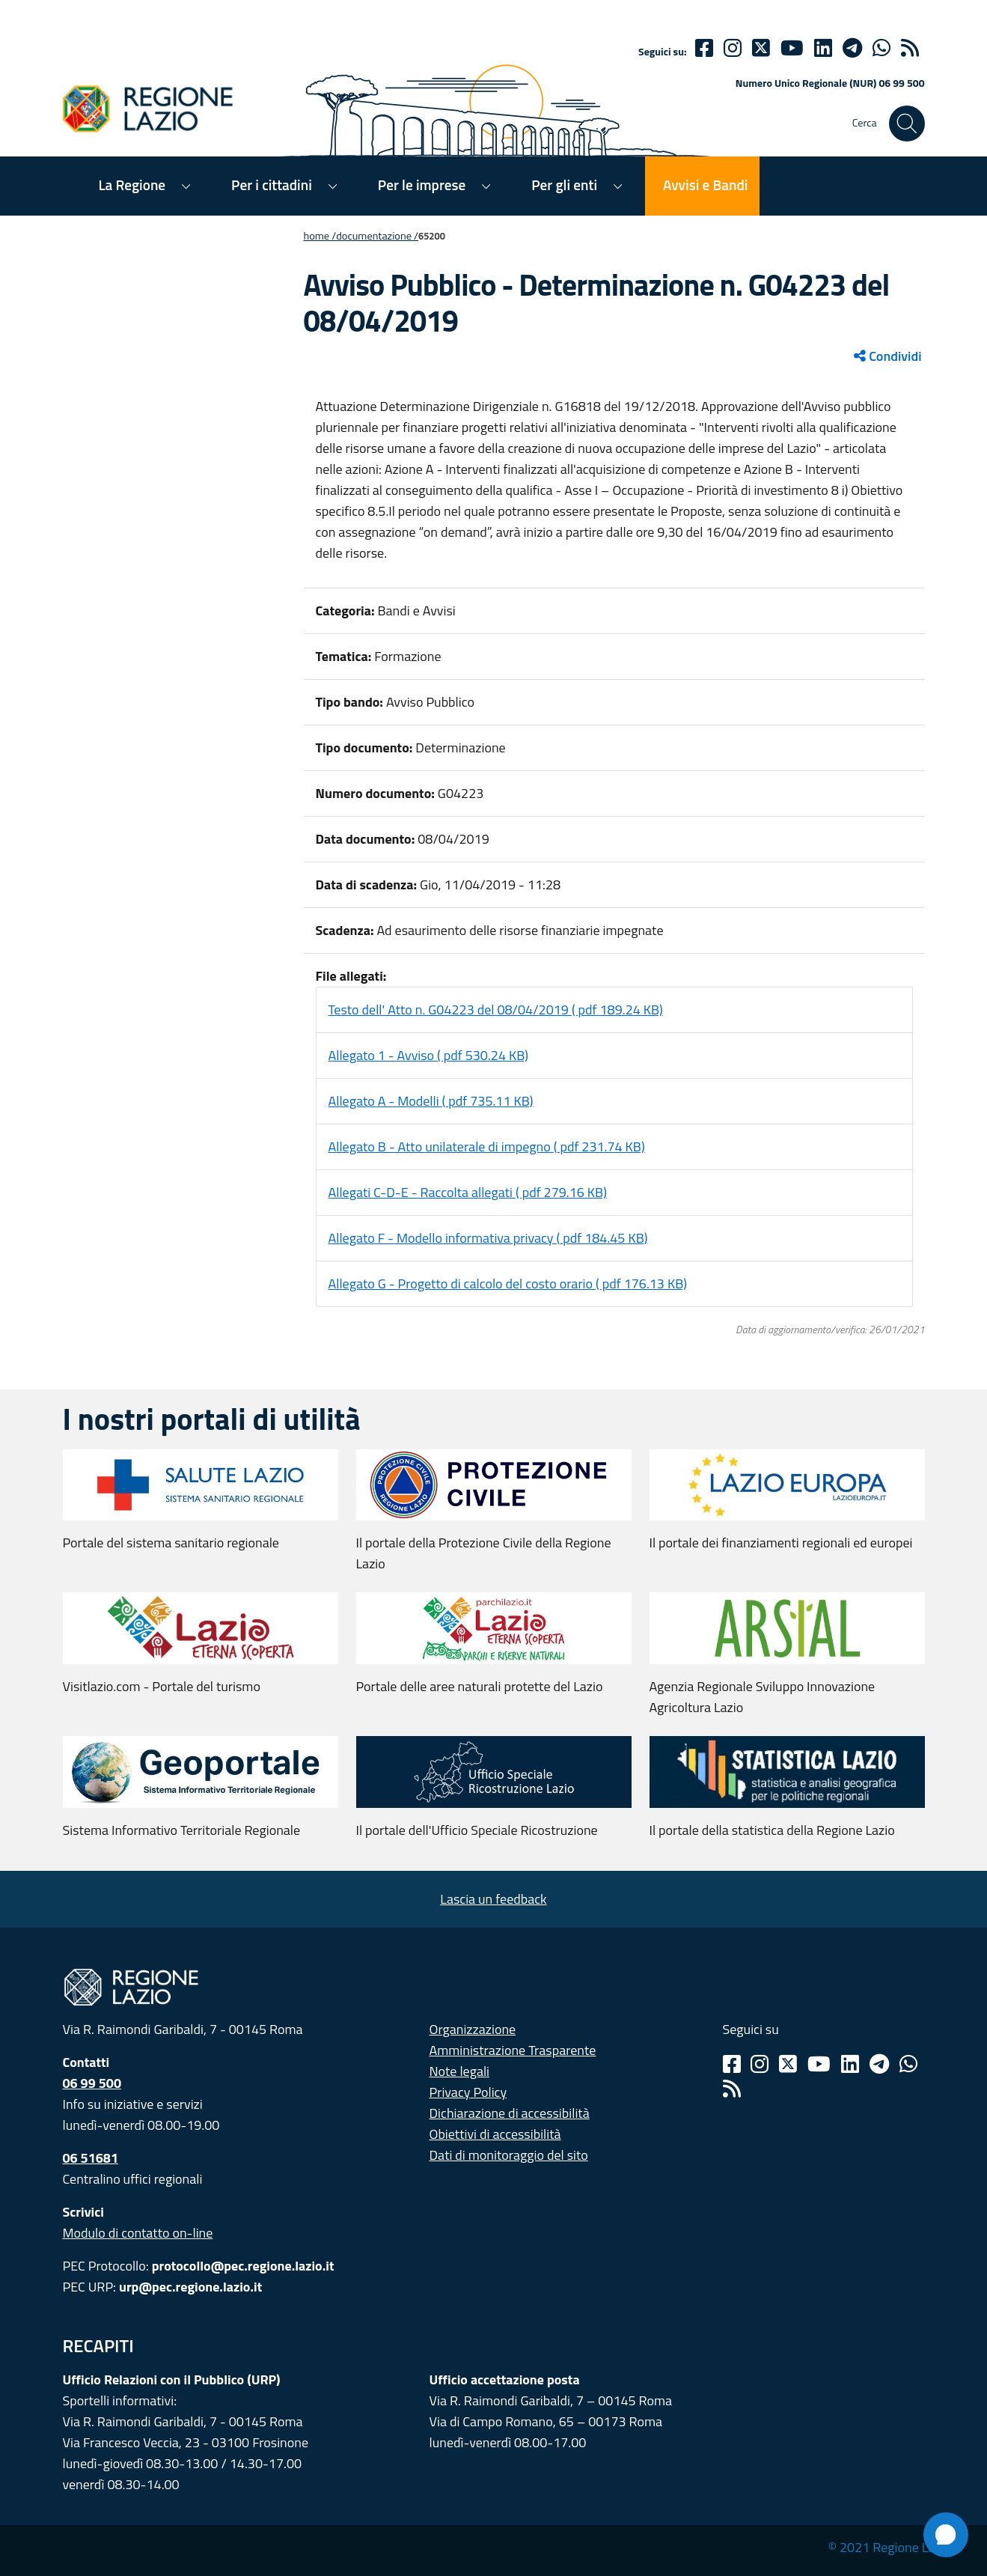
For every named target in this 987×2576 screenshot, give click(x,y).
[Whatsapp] (881, 48)
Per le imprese (421, 184)
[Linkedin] (823, 48)
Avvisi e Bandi (705, 184)
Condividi (887, 356)
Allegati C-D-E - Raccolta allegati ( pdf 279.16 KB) (468, 1192)
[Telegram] (879, 2064)
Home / (320, 236)
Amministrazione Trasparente (513, 2050)
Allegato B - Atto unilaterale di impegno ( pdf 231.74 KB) (487, 1146)
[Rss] (732, 2088)
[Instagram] (733, 48)
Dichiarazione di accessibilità (510, 2113)
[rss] (910, 48)
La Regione (132, 184)
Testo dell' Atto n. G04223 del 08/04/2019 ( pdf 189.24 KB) (496, 1009)
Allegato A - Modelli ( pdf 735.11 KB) (431, 1101)
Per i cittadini (271, 184)
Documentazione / (377, 236)
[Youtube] (792, 48)
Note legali (460, 2071)
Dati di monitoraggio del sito (509, 2155)
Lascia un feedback (493, 1899)
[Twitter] (761, 48)
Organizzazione (473, 2029)
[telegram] (852, 48)
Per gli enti (564, 184)
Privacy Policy (468, 2092)
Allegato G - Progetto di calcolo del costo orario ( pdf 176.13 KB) (508, 1283)
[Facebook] (704, 48)
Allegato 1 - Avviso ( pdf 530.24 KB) (429, 1055)
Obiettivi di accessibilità (495, 2134)
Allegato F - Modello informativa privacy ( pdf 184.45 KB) (488, 1238)
